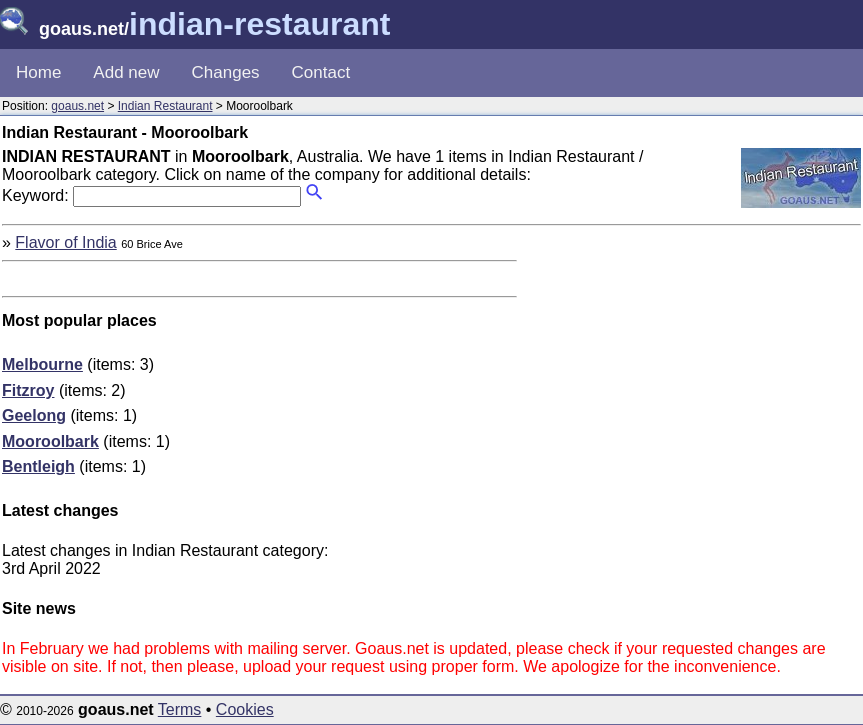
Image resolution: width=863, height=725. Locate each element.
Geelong (34, 415)
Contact (321, 72)
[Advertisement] (693, 374)
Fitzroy (28, 390)
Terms (180, 709)
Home (38, 72)
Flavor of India (65, 242)
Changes (226, 72)
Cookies (245, 709)
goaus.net (77, 106)
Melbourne (42, 364)
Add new (126, 72)
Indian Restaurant (165, 106)
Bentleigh (38, 466)
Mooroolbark (50, 441)
